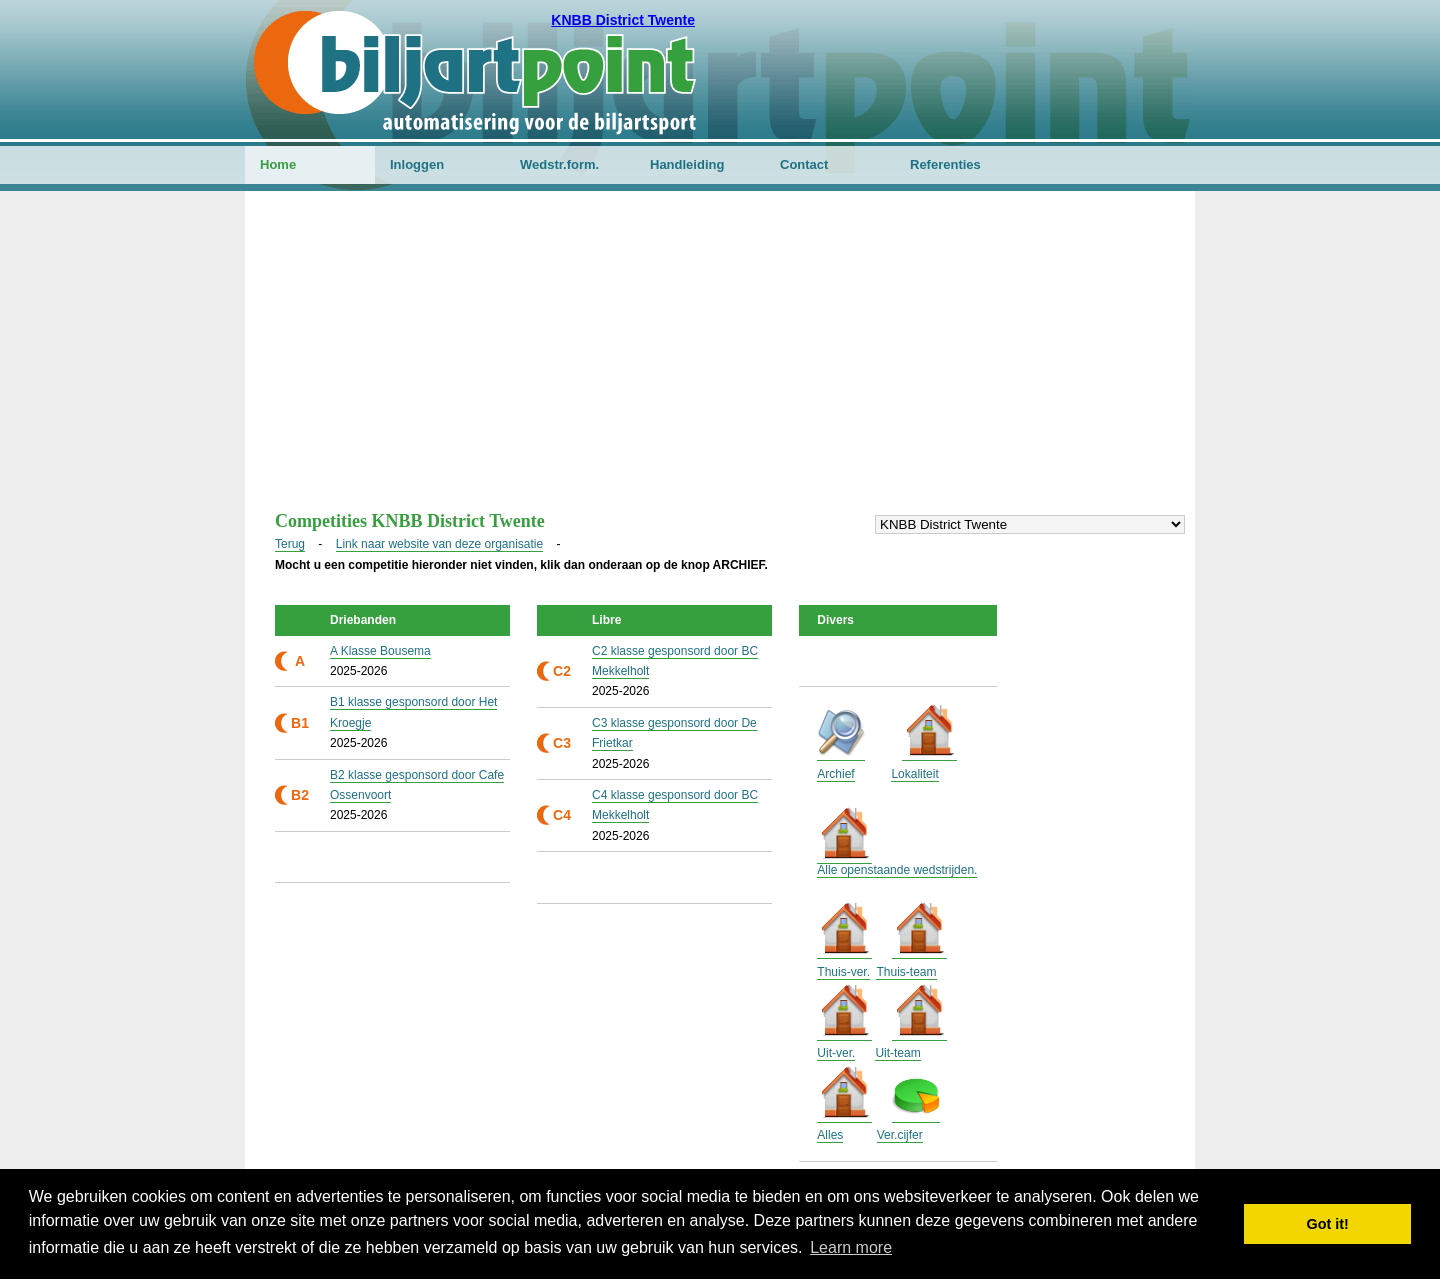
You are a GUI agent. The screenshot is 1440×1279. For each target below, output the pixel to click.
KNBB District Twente (623, 20)
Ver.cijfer (900, 1135)
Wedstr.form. (559, 164)
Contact (804, 164)
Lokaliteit (914, 774)
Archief (835, 774)
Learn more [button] (851, 1247)
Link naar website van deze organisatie (439, 544)
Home (278, 164)
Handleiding (687, 164)
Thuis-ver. (843, 972)
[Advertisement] (720, 361)
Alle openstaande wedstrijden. (897, 870)
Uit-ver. (836, 1053)
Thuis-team (906, 972)
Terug (290, 544)
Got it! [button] (1328, 1224)
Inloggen (417, 164)
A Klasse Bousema (380, 651)
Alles (830, 1135)
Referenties (945, 164)
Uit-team (897, 1053)
